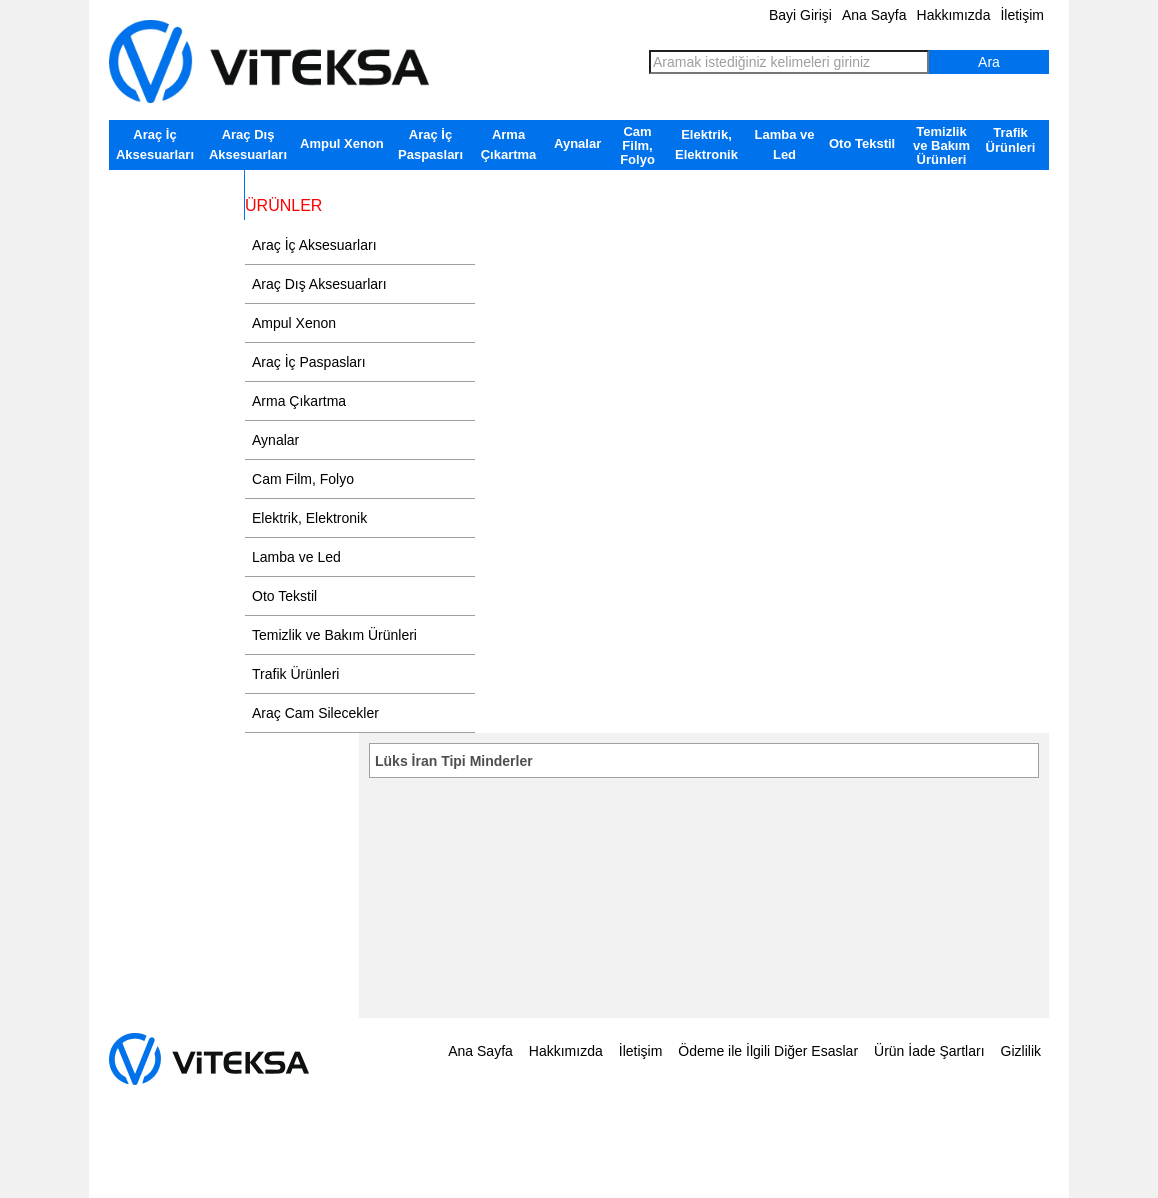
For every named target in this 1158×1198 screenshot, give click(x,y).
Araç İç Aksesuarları (155, 144)
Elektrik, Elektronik (706, 144)
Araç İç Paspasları (430, 144)
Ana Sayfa (874, 15)
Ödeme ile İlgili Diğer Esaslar (768, 1051)
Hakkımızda (954, 15)
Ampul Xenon (342, 143)
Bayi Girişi (800, 15)
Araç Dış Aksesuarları (248, 144)
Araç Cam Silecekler (176, 184)
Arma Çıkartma (509, 144)
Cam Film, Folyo (637, 145)
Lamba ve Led (785, 144)
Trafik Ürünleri (1011, 140)
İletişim (1022, 15)
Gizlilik (1021, 1051)
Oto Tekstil (862, 143)
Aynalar (577, 143)
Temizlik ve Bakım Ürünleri (941, 145)
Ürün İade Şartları (929, 1051)
